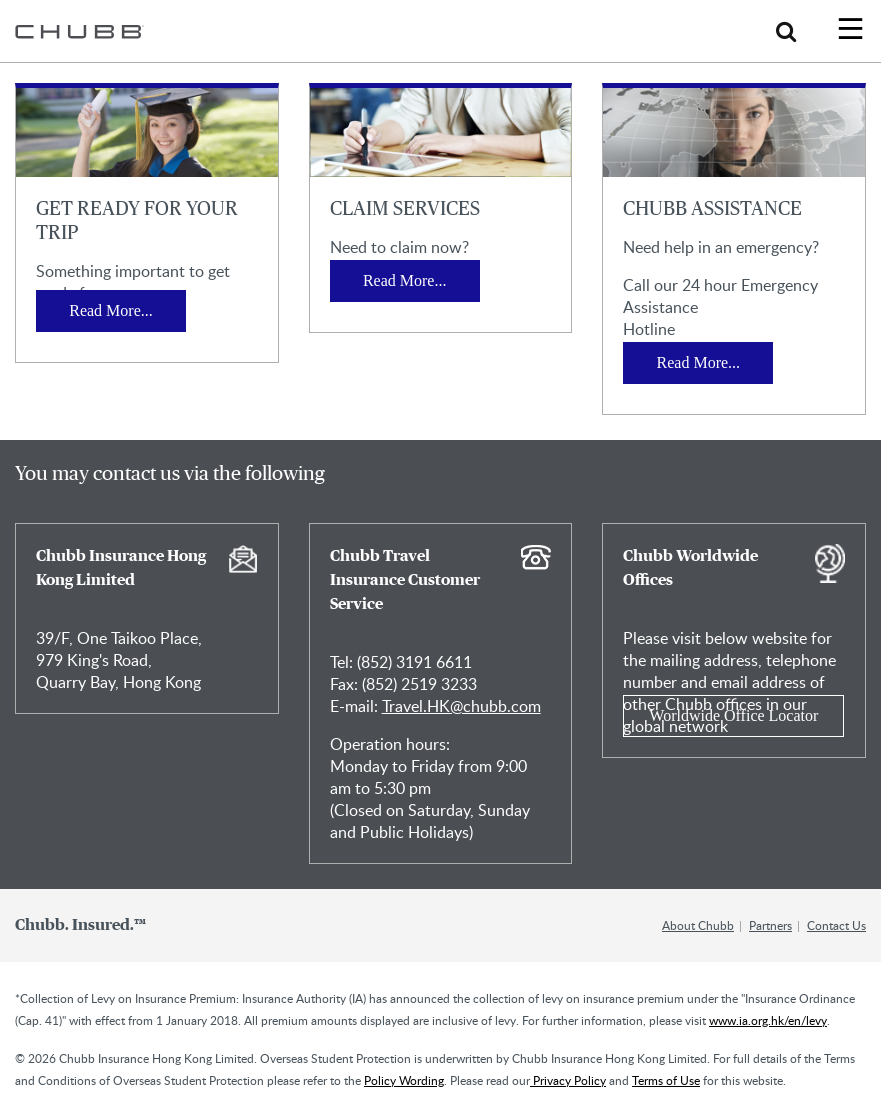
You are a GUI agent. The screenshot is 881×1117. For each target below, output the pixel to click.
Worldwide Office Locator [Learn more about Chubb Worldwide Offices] (733, 715)
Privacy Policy (568, 1080)
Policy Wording (404, 1080)
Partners (770, 925)
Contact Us (836, 925)
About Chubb (698, 925)
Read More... (111, 310)
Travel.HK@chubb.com (461, 706)
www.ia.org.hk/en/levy (768, 1020)
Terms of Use (666, 1080)
